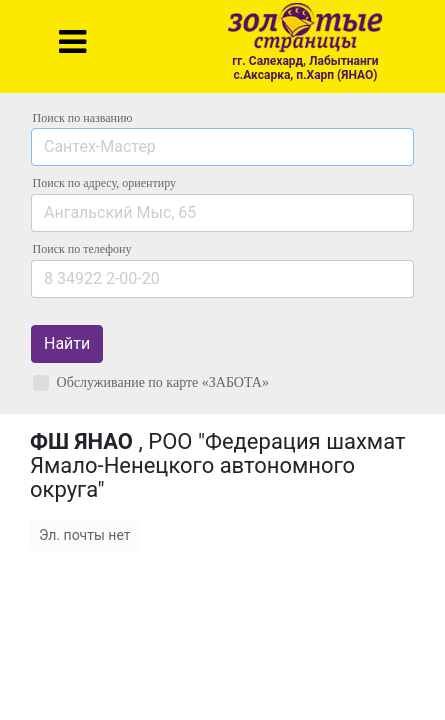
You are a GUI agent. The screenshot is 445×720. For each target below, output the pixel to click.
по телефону (82, 249)
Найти (67, 343)
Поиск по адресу (104, 183)
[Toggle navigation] (72, 42)
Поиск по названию (83, 118)
